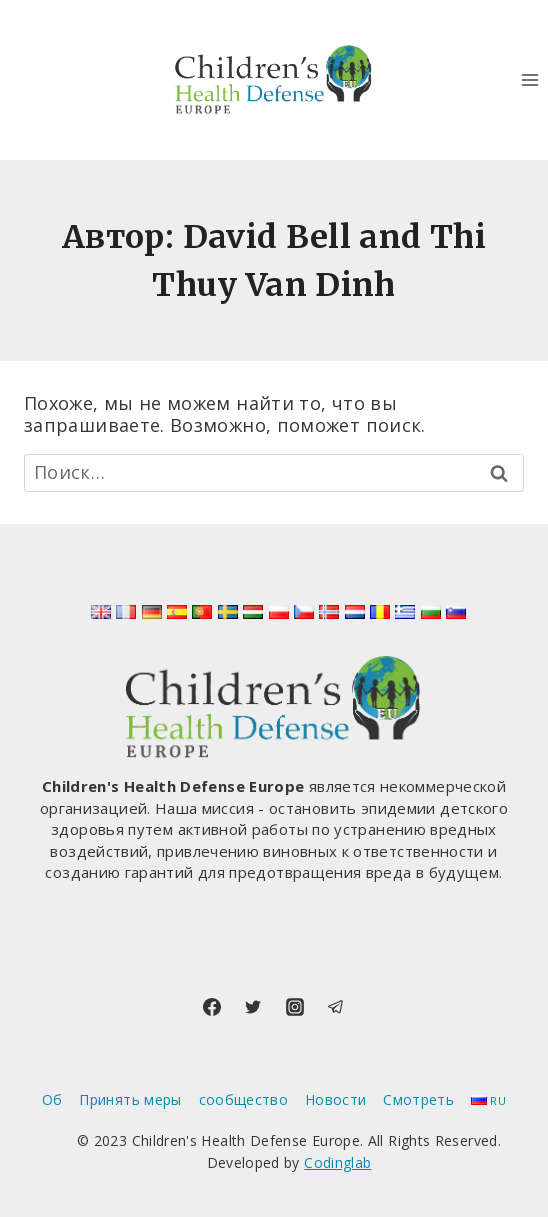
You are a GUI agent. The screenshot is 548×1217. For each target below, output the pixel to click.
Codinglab (337, 1162)
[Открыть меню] (529, 79)
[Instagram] (295, 1007)
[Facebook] (212, 1007)
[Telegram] (336, 1007)
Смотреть (418, 1099)
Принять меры (130, 1099)
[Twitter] (253, 1007)
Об (52, 1099)
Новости (336, 1099)
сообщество (244, 1099)
